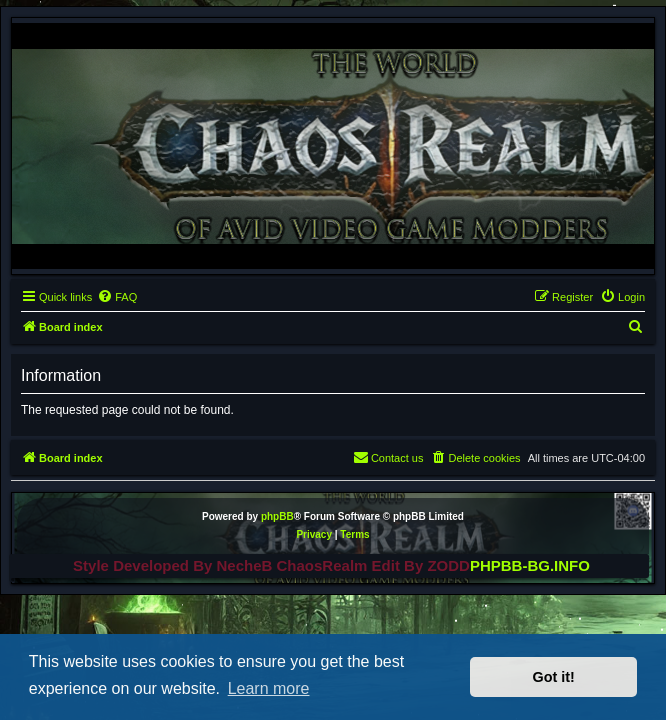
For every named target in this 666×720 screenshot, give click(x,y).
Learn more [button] (269, 688)
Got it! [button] (554, 677)
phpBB (277, 516)
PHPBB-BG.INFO (530, 565)
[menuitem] (117, 297)
